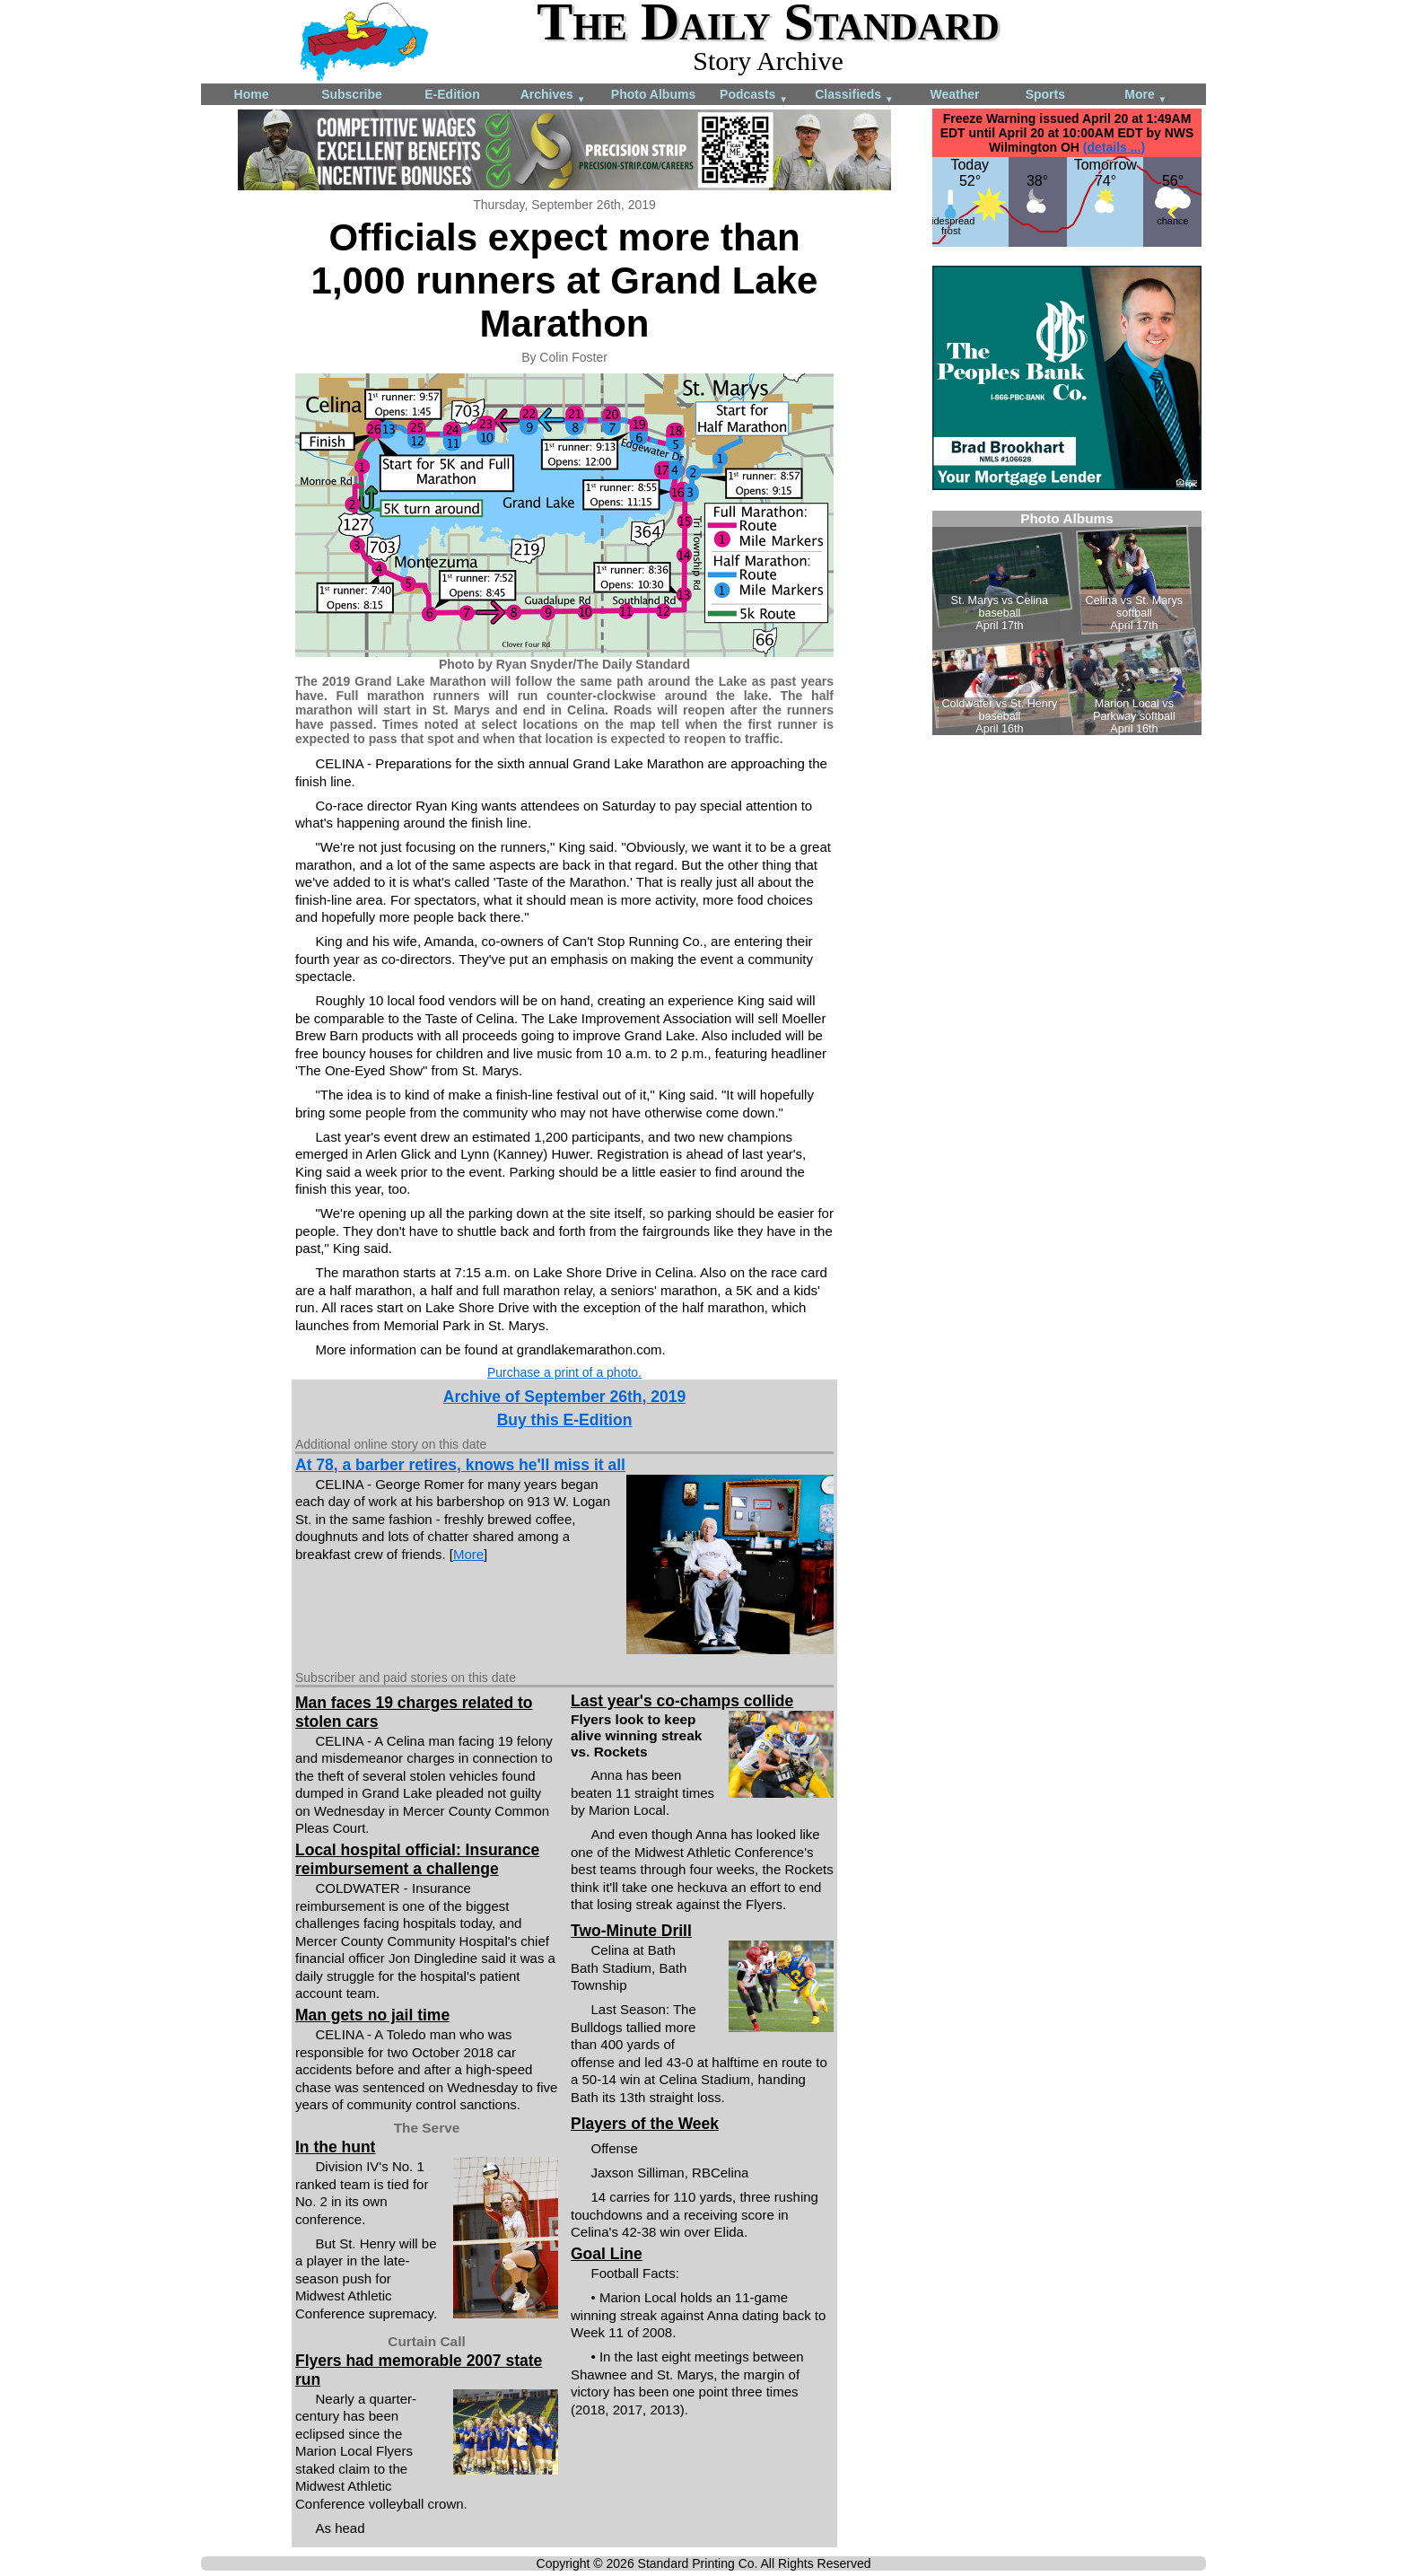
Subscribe (351, 94)
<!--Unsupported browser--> (1067, 623)
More (1145, 95)
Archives (553, 95)
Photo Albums (653, 94)
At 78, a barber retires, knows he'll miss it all (460, 1465)
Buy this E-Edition (565, 1420)
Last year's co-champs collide (682, 1701)
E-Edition (451, 94)
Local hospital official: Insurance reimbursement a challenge (417, 1859)
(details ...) (1114, 147)
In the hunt (335, 2147)
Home (251, 94)
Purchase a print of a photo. (564, 1372)
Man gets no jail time (372, 2015)
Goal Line (606, 2254)
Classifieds (854, 95)
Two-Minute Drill (631, 1931)
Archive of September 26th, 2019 (564, 1397)
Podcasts (754, 95)
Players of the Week (645, 2124)
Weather (955, 94)
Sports (1045, 94)
